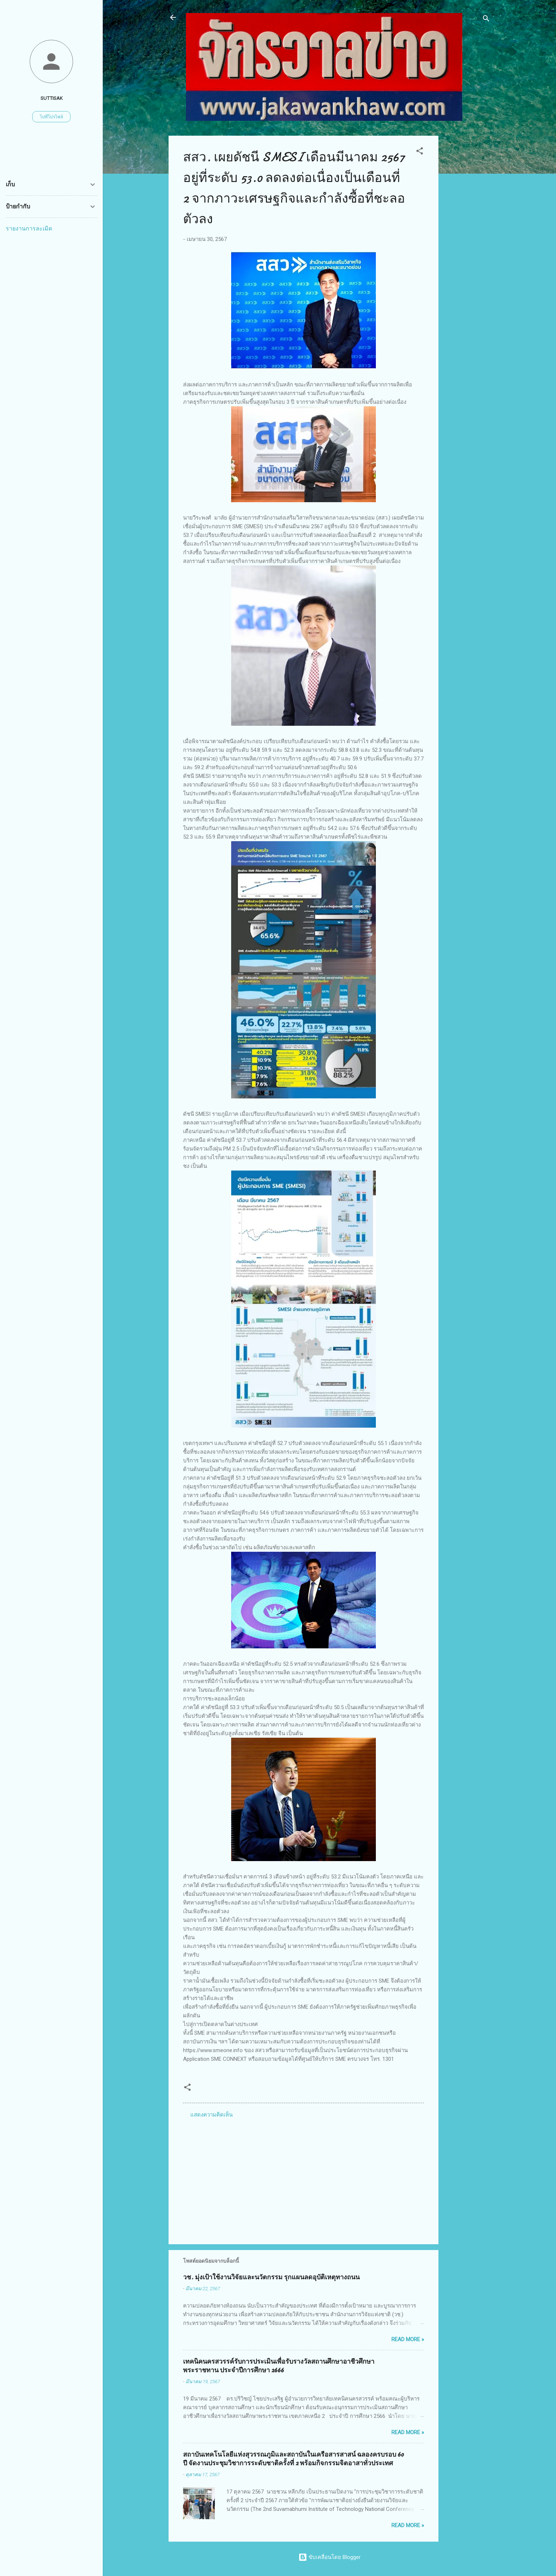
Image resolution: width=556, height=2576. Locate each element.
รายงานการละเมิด (29, 228)
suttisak (52, 98)
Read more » (407, 2339)
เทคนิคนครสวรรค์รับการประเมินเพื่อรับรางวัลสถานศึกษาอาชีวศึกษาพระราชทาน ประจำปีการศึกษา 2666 (278, 2366)
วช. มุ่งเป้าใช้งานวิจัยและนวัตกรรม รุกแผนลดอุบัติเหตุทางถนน (271, 2277)
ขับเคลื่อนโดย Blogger (329, 2557)
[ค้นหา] (486, 20)
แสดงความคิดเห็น (211, 2114)
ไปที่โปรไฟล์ (51, 116)
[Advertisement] (467, 244)
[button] (419, 152)
